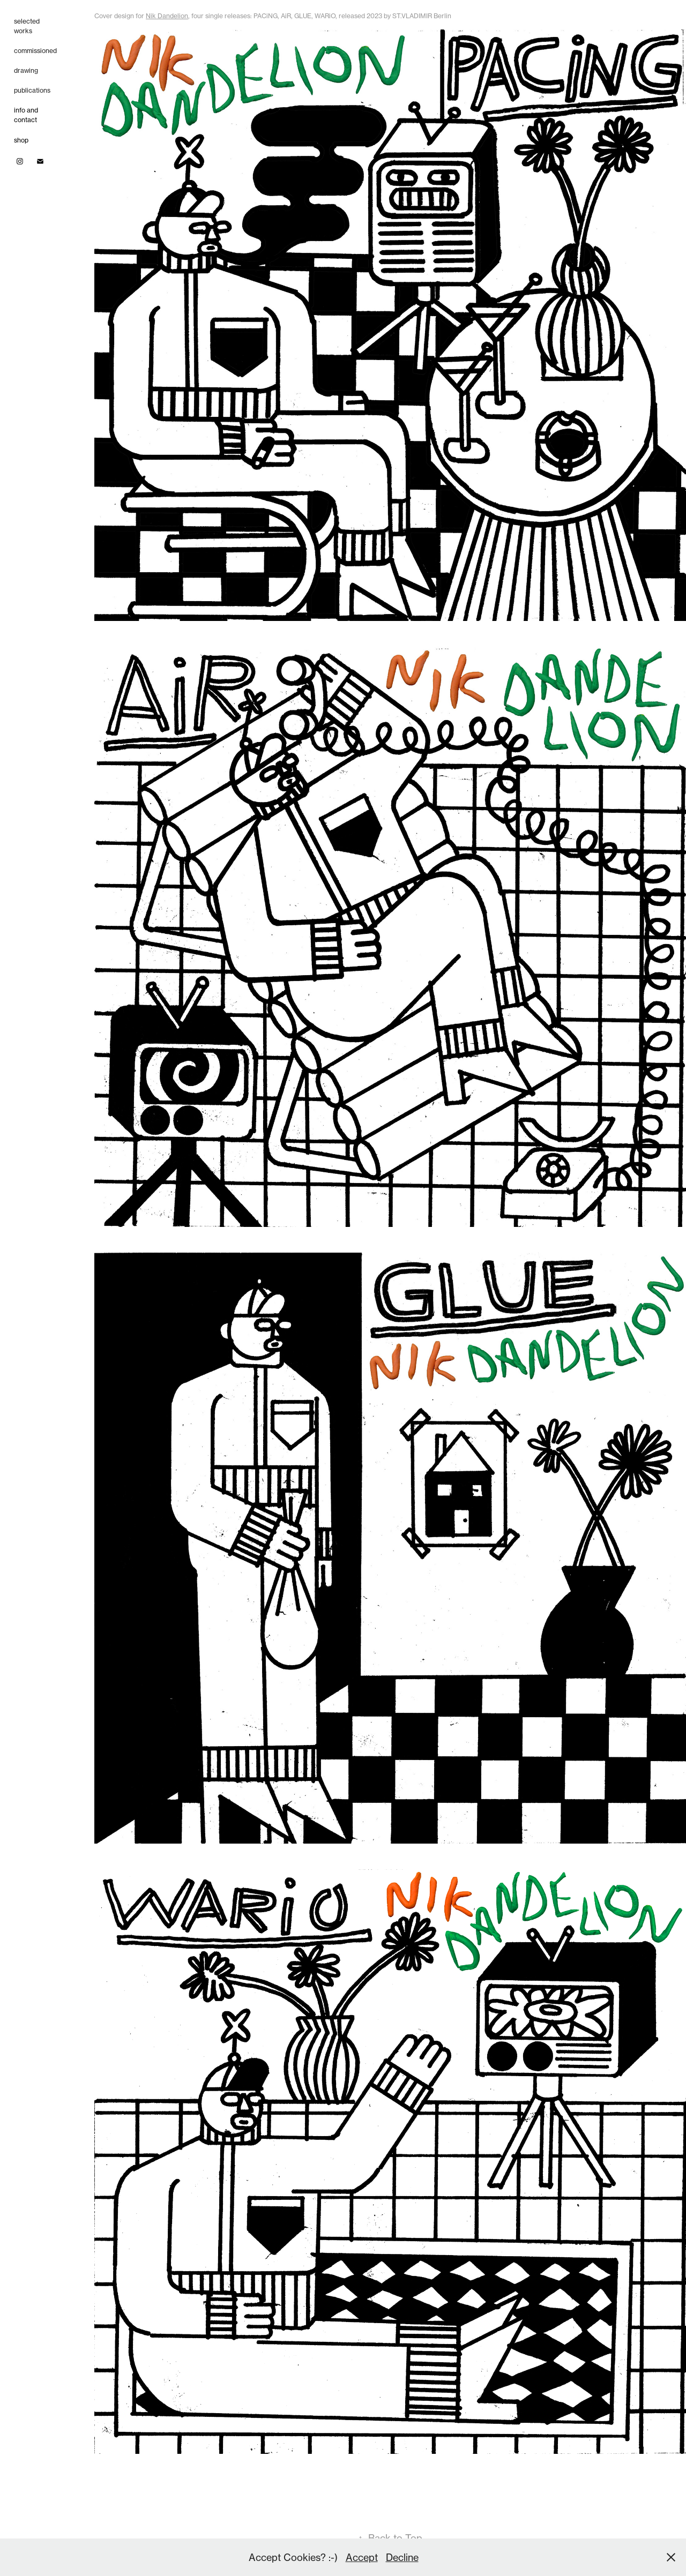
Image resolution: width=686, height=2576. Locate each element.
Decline (402, 2557)
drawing (26, 70)
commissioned (35, 51)
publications (32, 90)
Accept (362, 2557)
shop (21, 140)
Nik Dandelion (167, 16)
